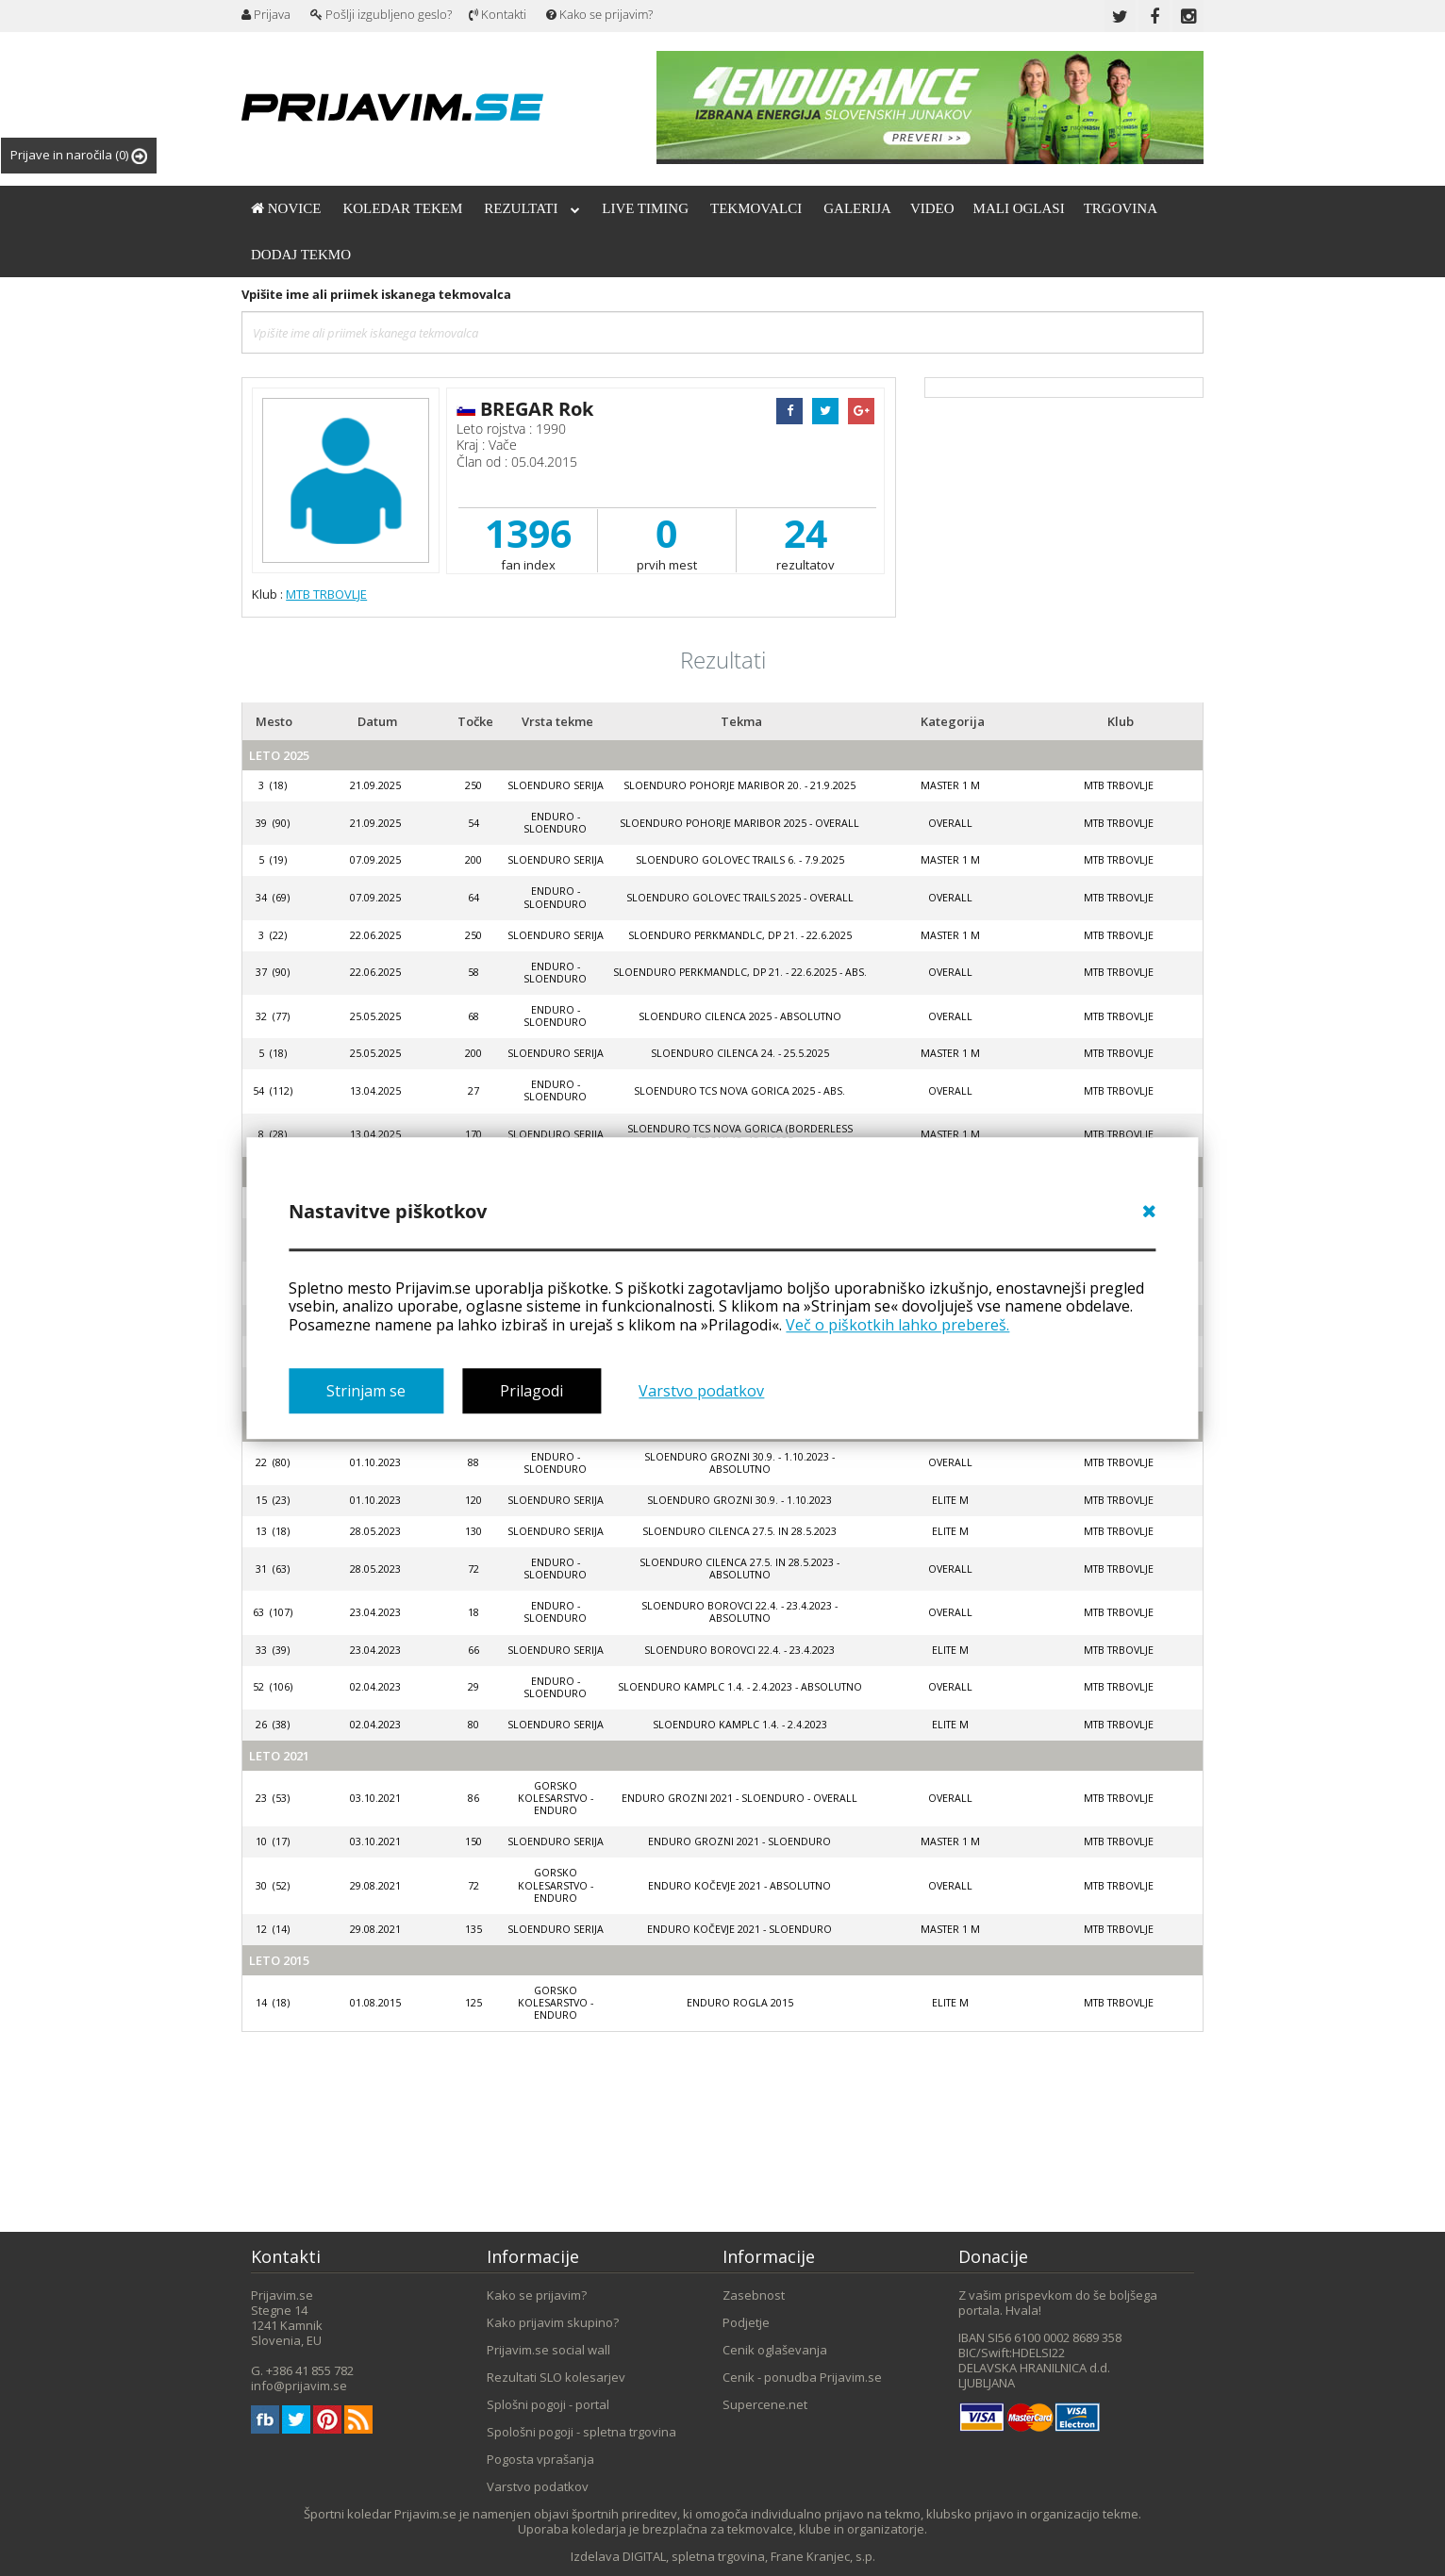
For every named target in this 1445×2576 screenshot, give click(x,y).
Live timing (645, 208)
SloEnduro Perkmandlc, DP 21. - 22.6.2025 (740, 935)
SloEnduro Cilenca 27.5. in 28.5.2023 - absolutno (739, 1568)
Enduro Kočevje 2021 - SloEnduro (739, 1929)
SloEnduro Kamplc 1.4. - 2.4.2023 (740, 1724)
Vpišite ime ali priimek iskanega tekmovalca (376, 294)
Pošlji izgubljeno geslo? (381, 14)
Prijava (266, 14)
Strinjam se (366, 1390)
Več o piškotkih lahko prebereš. (897, 1324)
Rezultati (532, 208)
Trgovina (1120, 208)
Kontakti (497, 14)
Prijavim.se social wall (548, 2349)
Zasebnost (753, 2295)
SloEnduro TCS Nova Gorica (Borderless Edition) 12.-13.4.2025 (740, 1135)
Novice (286, 208)
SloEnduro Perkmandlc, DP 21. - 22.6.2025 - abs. (740, 972)
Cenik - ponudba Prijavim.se (802, 2377)
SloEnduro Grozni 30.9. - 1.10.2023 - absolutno (739, 1463)
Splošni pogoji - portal (548, 2404)
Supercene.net (764, 2404)
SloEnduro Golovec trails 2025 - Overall (740, 897)
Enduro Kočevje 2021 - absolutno (739, 1885)
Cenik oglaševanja (774, 2349)
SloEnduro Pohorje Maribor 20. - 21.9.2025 (739, 785)
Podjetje (746, 2322)
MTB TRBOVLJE (326, 594)
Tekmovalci (756, 208)
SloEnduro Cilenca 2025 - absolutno (740, 1016)
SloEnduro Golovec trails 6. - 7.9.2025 (740, 860)
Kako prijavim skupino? (553, 2322)
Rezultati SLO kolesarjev (556, 2377)
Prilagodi (531, 1390)
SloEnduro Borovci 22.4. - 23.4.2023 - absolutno (739, 1612)
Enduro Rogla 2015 (740, 2002)
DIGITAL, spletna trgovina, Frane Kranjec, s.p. (749, 2556)
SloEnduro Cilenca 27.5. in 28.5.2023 (739, 1531)
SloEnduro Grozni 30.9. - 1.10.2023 (739, 1500)
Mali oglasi (1019, 208)
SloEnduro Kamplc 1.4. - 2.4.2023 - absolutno (740, 1686)
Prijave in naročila (78, 155)
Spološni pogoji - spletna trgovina (581, 2431)
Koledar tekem (402, 208)
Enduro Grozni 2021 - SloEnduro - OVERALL (739, 1798)
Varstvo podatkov (701, 1390)
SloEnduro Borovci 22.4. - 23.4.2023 (739, 1650)
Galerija (857, 208)
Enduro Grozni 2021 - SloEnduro (739, 1841)
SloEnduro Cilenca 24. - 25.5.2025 (740, 1053)
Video (932, 208)
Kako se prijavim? (599, 14)
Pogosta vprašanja (540, 2459)
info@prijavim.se (299, 2385)
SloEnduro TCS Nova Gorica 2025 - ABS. (739, 1091)
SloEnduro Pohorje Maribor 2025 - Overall (739, 823)
